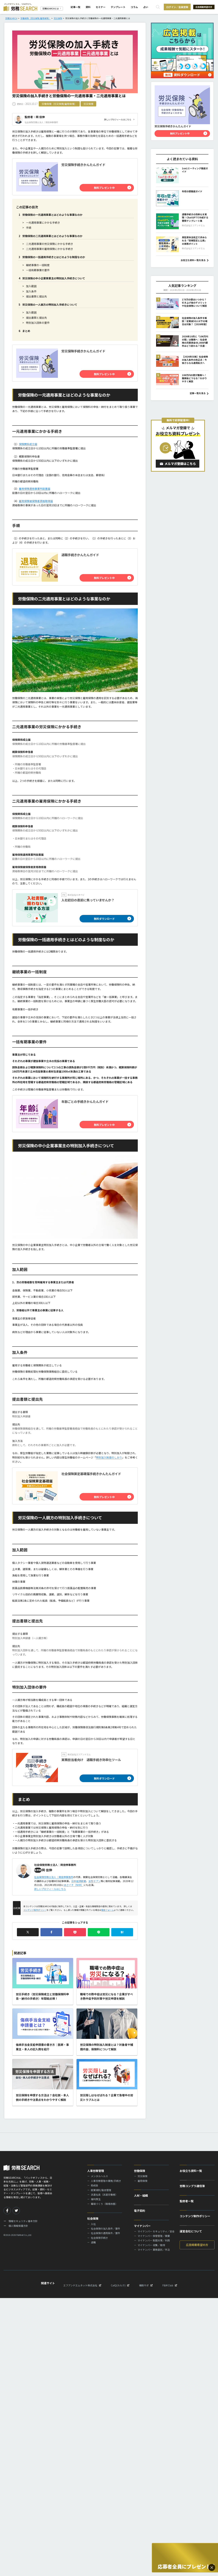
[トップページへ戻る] (109, 2322)
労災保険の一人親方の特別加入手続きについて (53, 325)
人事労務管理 (95, 2373)
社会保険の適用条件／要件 (105, 2435)
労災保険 (58, 18)
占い (144, 7)
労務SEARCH (11, 18)
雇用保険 (142, 2383)
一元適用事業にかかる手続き (45, 240)
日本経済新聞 (109, 2033)
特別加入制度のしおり (124, 1577)
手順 (30, 246)
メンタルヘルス (99, 2378)
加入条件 (33, 311)
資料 (87, 7)
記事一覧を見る (198, 393)
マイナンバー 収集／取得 (151, 2447)
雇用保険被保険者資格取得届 (37, 538)
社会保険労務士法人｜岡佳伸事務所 (66, 2029)
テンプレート (117, 7)
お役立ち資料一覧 (191, 2373)
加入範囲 (33, 306)
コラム (133, 7)
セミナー (100, 7)
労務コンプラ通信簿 (192, 2388)
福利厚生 (96, 2401)
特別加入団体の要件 (39, 344)
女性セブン (125, 2033)
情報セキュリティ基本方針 (23, 2423)
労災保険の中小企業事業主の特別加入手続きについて (57, 298)
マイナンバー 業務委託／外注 (154, 2451)
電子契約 (139, 2413)
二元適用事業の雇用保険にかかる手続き (52, 268)
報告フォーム (41, 2071)
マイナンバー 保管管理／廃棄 (154, 2438)
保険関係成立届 (29, 469)
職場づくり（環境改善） (104, 2406)
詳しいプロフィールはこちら (118, 127)
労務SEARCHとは (51, 8)
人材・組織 (141, 2397)
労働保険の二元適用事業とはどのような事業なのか (56, 254)
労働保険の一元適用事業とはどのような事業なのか (56, 232)
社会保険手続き (99, 2440)
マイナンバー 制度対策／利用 (154, 2442)
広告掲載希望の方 (202, 7)
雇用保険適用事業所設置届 (36, 522)
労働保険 (139, 2373)
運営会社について (191, 2433)
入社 (93, 2426)
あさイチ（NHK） (119, 2037)
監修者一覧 (187, 2403)
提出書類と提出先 (38, 317)
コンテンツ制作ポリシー (59, 2067)
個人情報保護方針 (18, 2428)
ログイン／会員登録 (174, 7)
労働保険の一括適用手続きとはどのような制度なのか (57, 276)
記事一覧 (75, 7)
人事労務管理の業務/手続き (106, 2383)
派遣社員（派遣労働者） (104, 2396)
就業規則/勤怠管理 (101, 2392)
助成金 (94, 2387)
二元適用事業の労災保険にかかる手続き (52, 262)
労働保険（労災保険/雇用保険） (35, 18)
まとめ (28, 352)
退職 (93, 2444)
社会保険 (92, 2420)
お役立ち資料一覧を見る (193, 260)
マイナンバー (142, 2428)
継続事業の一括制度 (39, 284)
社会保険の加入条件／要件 (105, 2430)
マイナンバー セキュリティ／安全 (156, 2433)
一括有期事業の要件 (39, 289)
